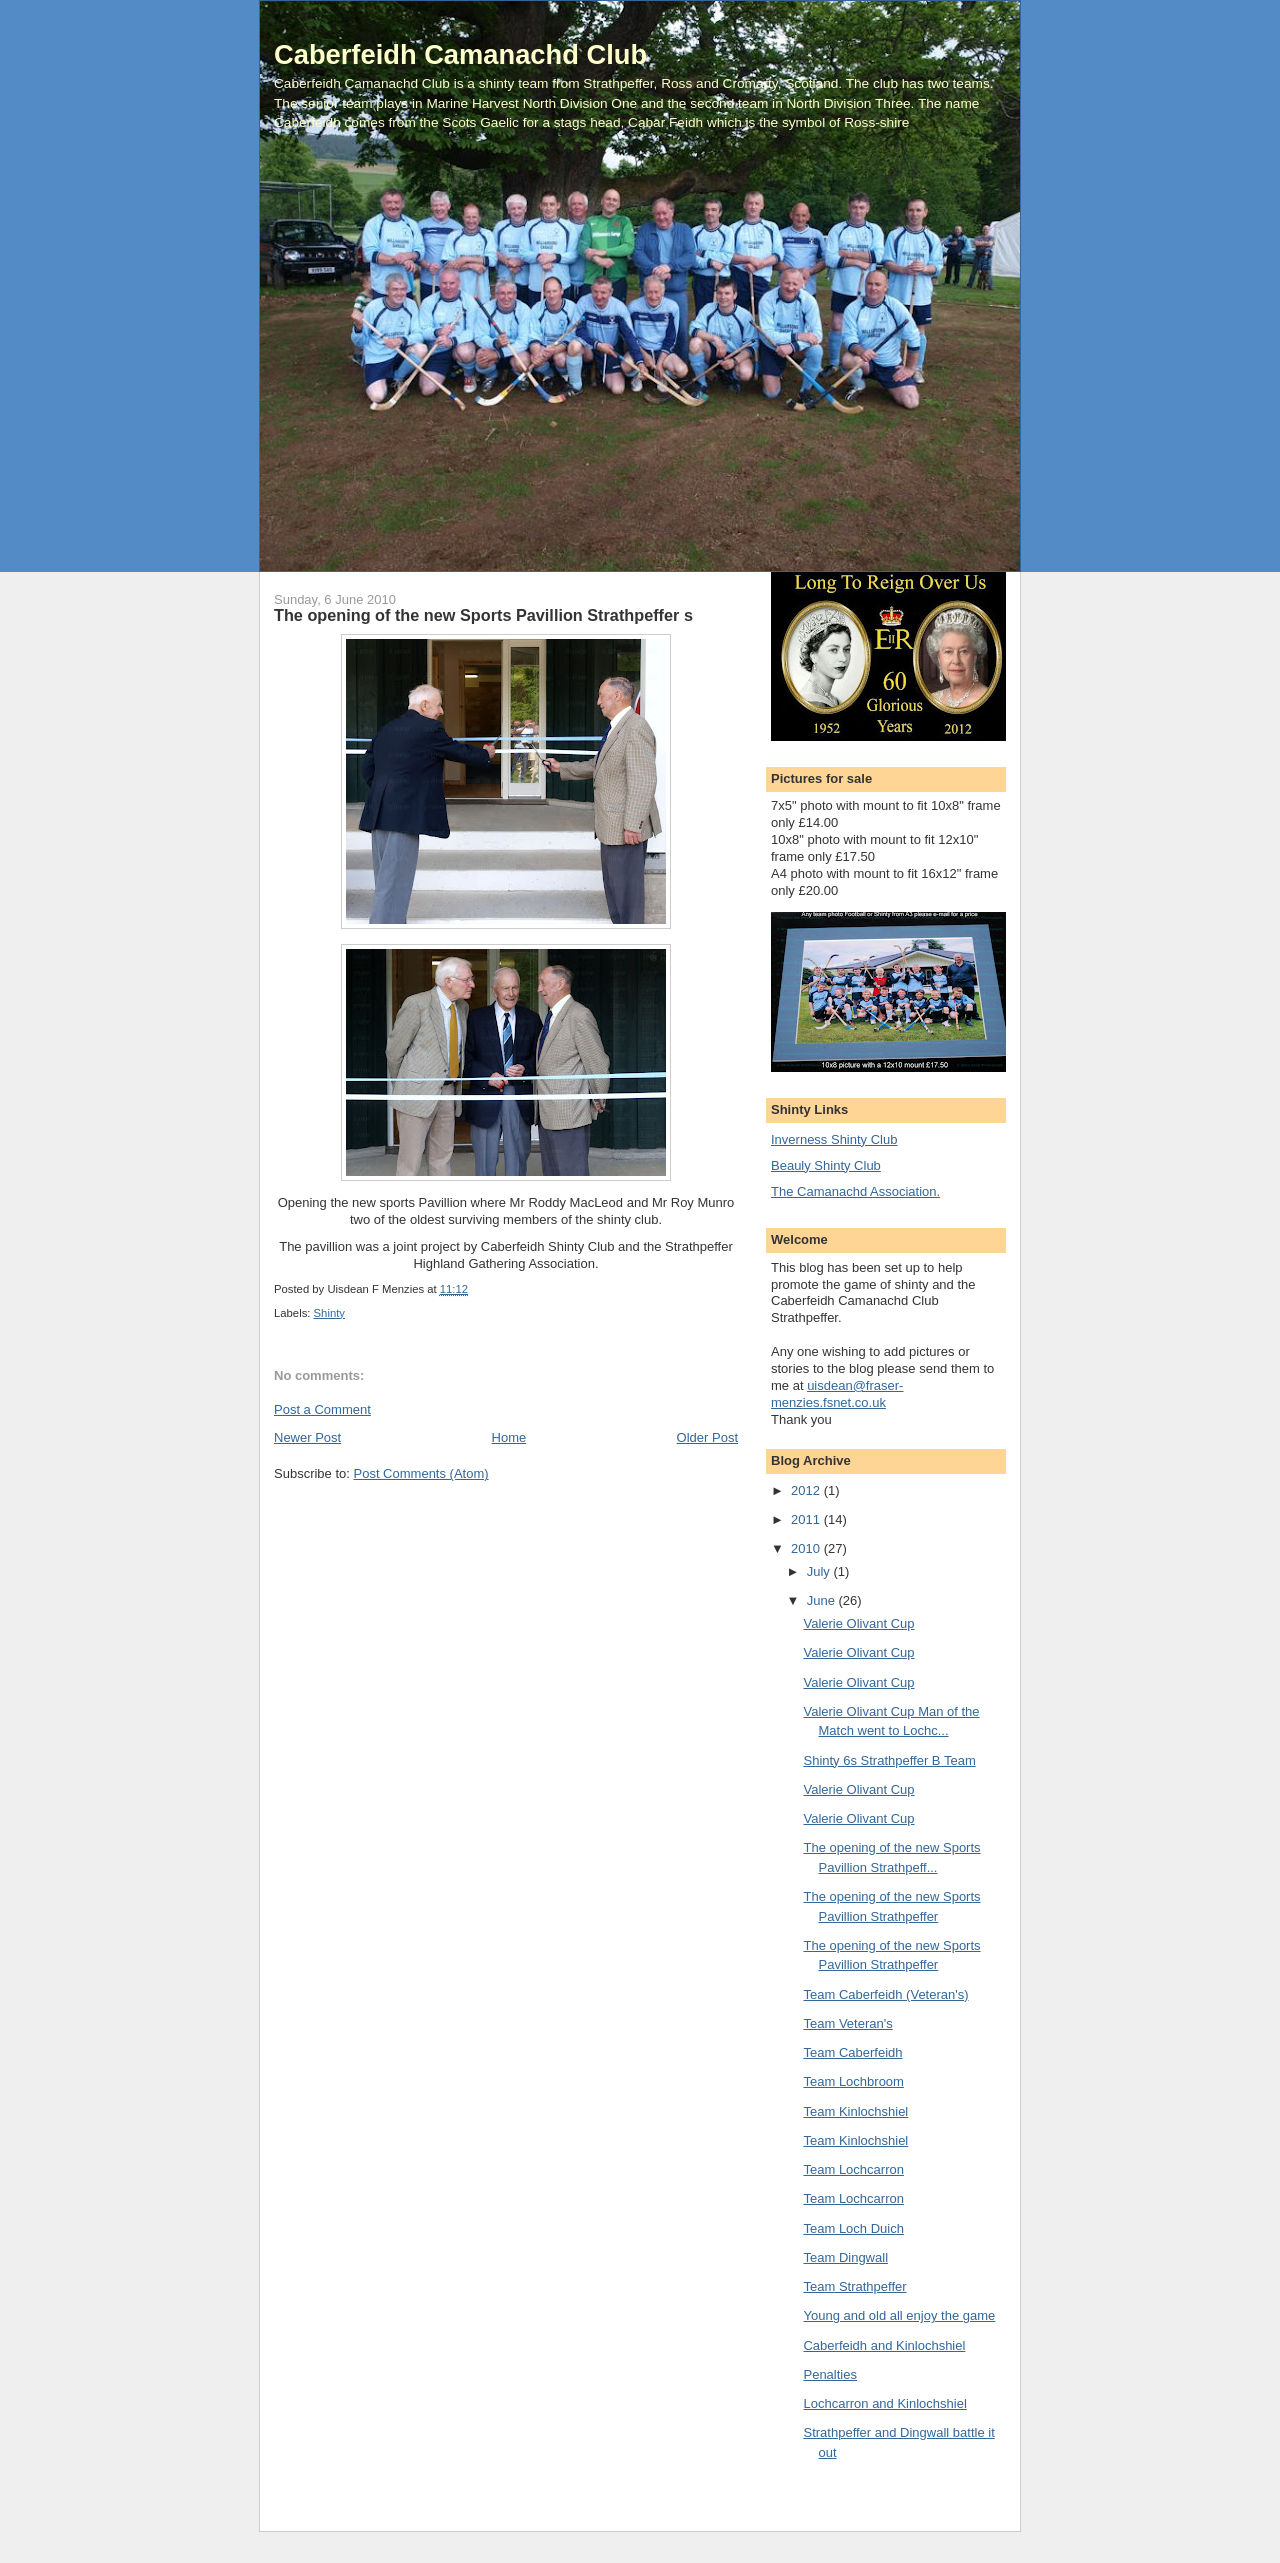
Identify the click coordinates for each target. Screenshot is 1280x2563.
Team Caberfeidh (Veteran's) (885, 1994)
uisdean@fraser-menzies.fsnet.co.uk (837, 1394)
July (820, 1571)
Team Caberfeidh (852, 2052)
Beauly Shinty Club (826, 1165)
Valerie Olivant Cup (858, 1623)
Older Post (707, 1437)
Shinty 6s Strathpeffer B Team (889, 1760)
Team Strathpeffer (854, 2286)
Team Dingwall (845, 2257)
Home (509, 1437)
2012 (807, 1490)
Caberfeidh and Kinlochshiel (884, 2345)
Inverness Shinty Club (834, 1139)
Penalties (829, 2374)
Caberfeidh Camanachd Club (460, 54)
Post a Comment (322, 1409)
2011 (807, 1519)
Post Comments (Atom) (421, 1473)
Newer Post (307, 1437)
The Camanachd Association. (855, 1191)
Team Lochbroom (853, 2081)
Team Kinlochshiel (855, 2111)
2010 (807, 1548)
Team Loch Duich (853, 2228)
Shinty (329, 1313)
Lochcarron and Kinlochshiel (884, 2403)
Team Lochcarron (853, 2169)
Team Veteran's (847, 2023)
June (823, 1600)
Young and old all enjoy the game (899, 2315)
